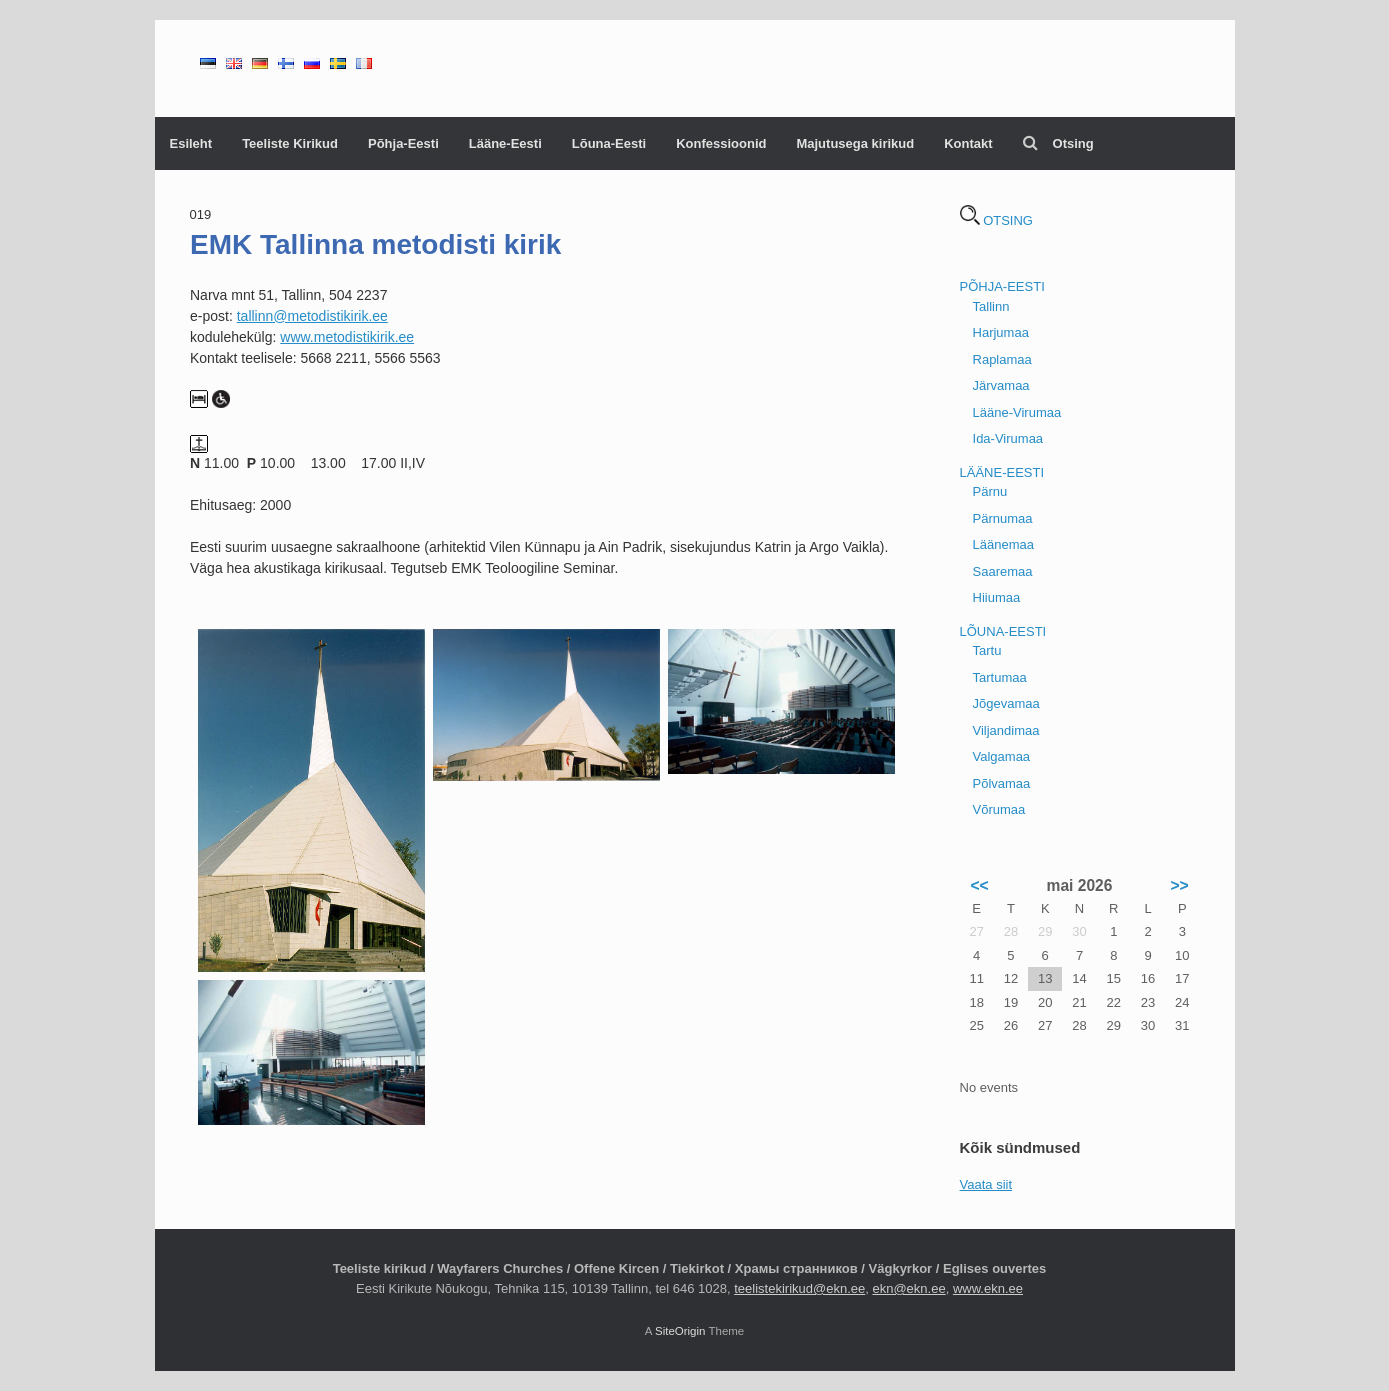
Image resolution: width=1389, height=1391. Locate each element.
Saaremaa (1003, 571)
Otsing (1058, 143)
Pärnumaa (1003, 518)
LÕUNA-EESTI (1003, 631)
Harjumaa (1001, 332)
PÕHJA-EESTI (1002, 286)
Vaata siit (986, 1184)
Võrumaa (999, 809)
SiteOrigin (680, 1331)
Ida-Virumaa (1008, 438)
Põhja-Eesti (403, 143)
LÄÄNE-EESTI (1002, 472)
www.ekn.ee (988, 1288)
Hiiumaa (997, 597)
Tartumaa (1000, 677)
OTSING (996, 220)
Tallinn (991, 306)
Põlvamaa (1002, 783)
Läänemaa (1003, 544)
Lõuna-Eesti (609, 143)
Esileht (191, 143)
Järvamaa (1001, 385)
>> (1179, 885)
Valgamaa (1002, 756)
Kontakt (968, 143)
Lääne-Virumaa (1017, 412)
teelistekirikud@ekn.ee (799, 1288)
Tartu (987, 650)
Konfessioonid (721, 143)
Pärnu (990, 491)
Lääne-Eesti (505, 143)
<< (979, 885)
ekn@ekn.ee (908, 1288)
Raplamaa (1002, 359)
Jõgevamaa (1006, 703)
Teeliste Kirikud (290, 143)
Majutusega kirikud (855, 143)
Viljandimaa (1006, 730)
